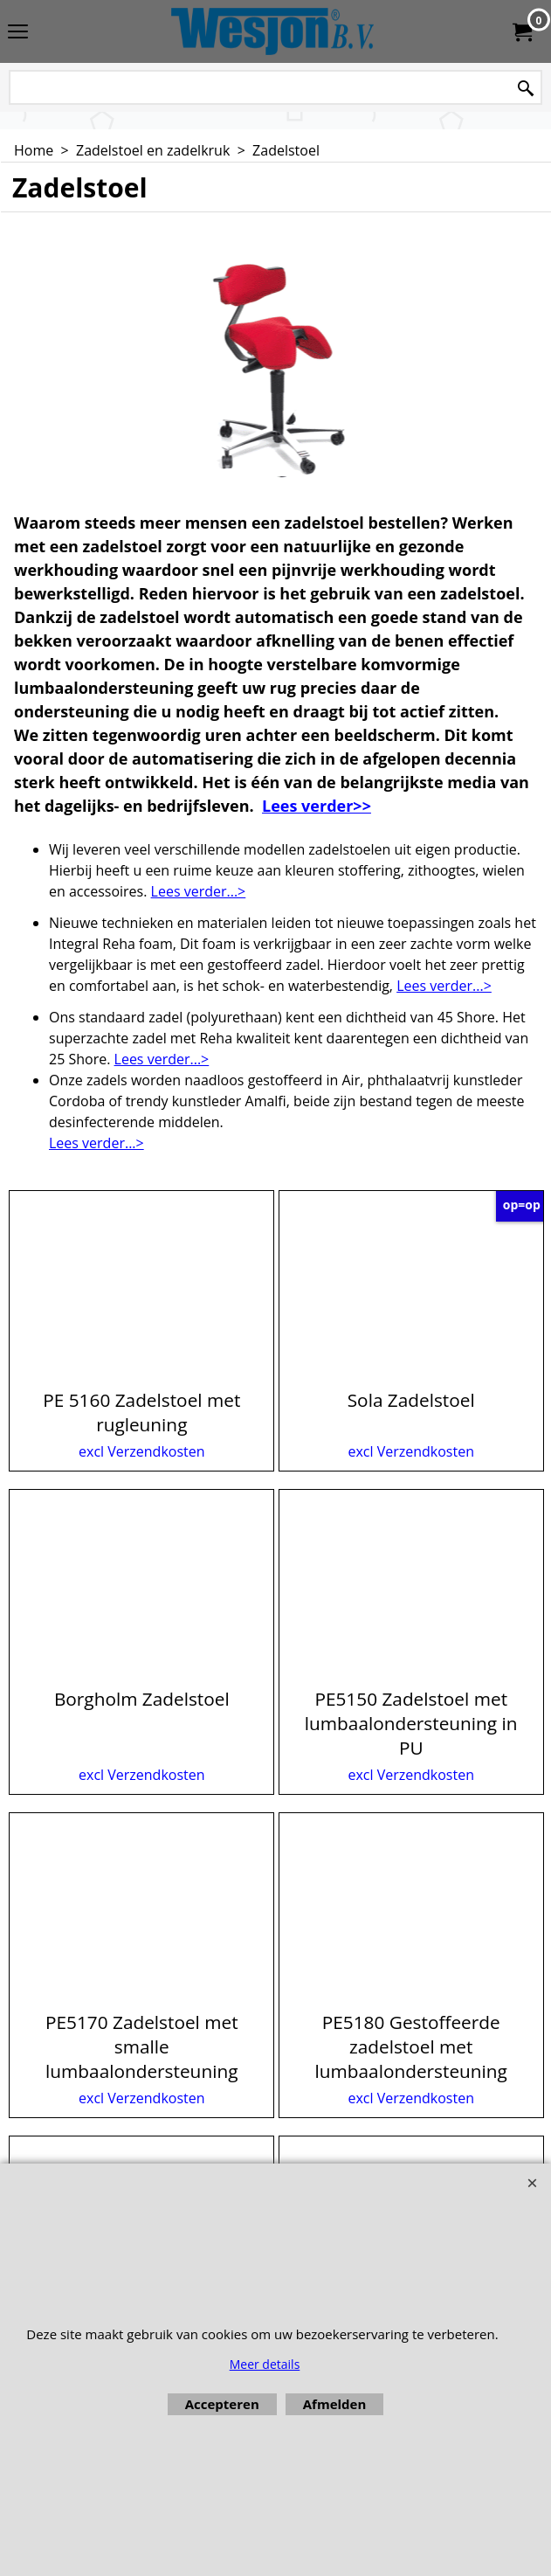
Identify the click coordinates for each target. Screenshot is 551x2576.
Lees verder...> (198, 891)
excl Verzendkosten (142, 1451)
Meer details (265, 2364)
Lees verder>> (316, 805)
